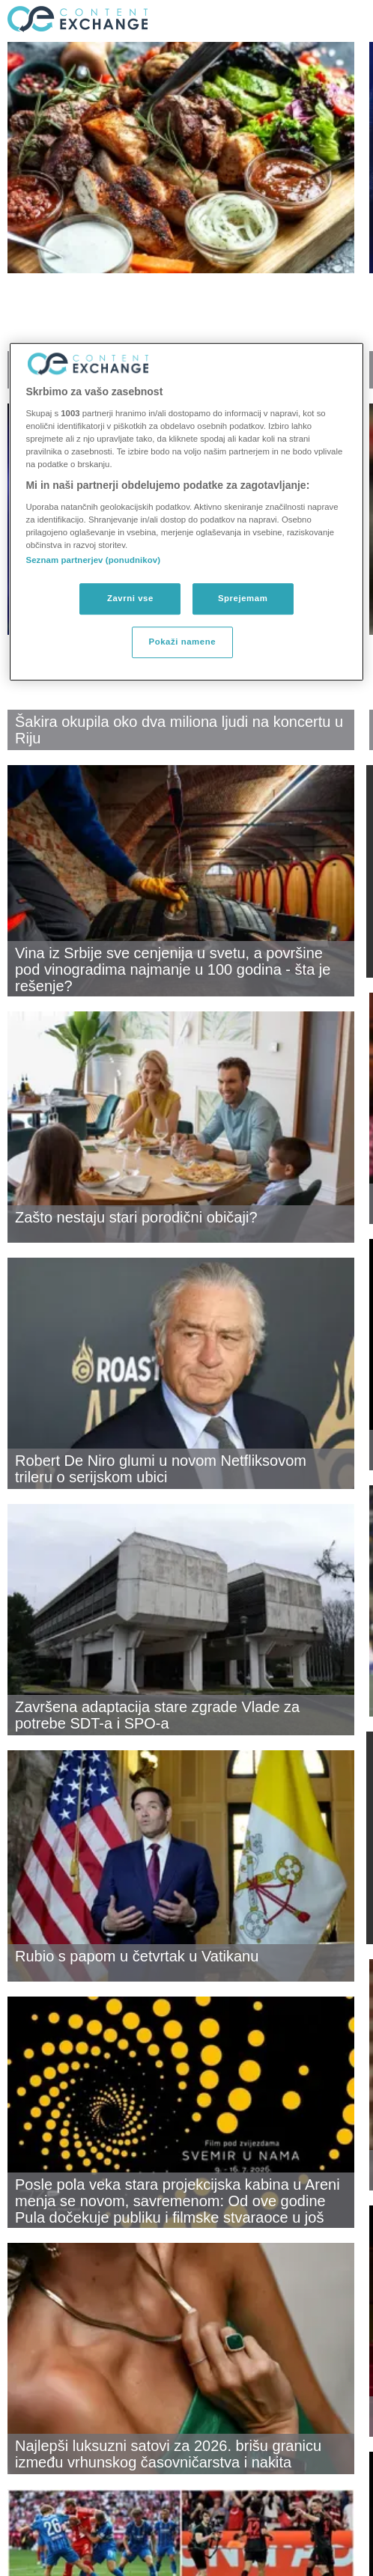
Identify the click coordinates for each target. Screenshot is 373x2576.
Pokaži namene (182, 641)
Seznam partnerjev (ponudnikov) (92, 559)
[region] (186, 511)
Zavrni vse (130, 598)
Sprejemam (242, 598)
